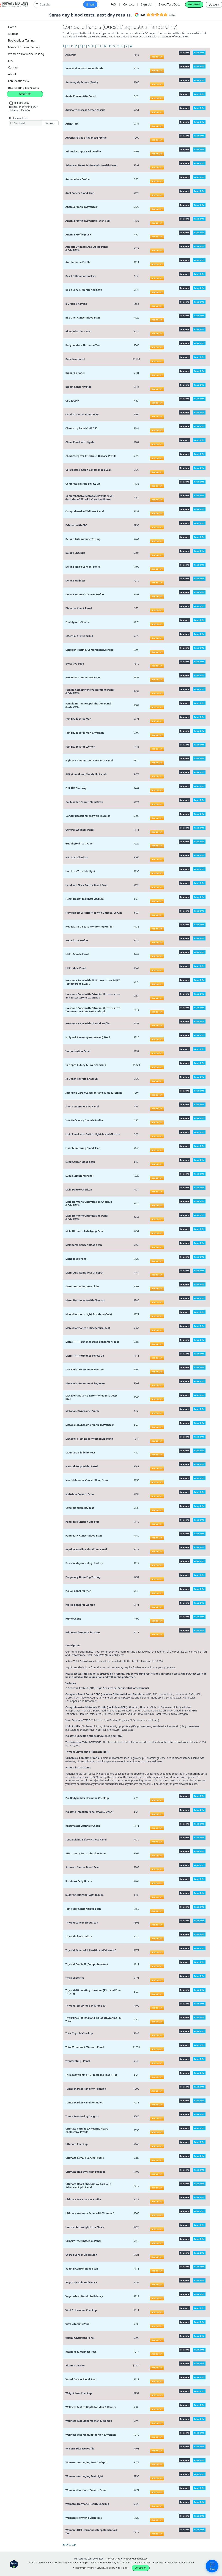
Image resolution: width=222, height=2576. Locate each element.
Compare (184, 52)
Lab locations (18, 81)
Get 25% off (194, 4)
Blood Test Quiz (169, 4)
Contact (128, 4)
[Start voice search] (90, 4)
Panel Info (199, 52)
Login (214, 4)
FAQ (113, 4)
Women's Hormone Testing (26, 54)
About (12, 74)
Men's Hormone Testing (24, 47)
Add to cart (157, 56)
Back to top (69, 2544)
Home (12, 27)
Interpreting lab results (23, 88)
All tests (13, 34)
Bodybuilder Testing (21, 40)
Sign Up (146, 4)
